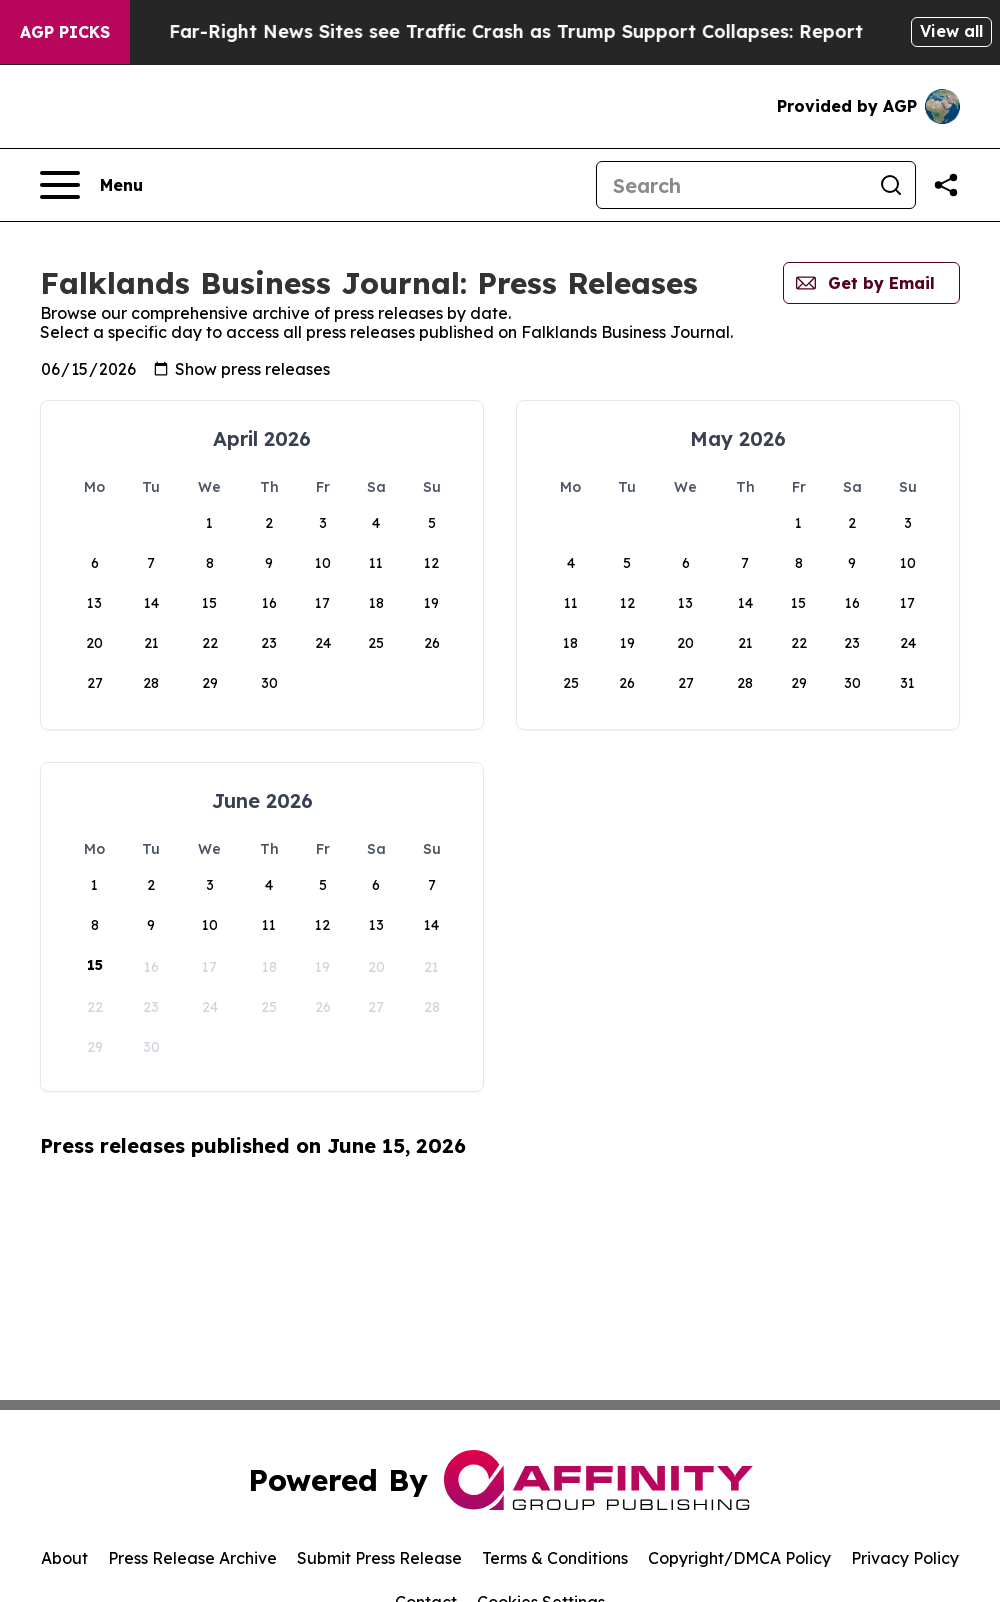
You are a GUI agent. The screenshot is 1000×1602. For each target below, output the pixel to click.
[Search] (732, 185)
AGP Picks (65, 32)
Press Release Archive (192, 1558)
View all (951, 31)
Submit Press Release (379, 1558)
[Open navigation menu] (91, 185)
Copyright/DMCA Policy (739, 1558)
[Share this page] (946, 185)
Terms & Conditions (555, 1558)
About (64, 1558)
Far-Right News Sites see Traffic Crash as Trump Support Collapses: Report (553, 31)
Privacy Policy (905, 1558)
